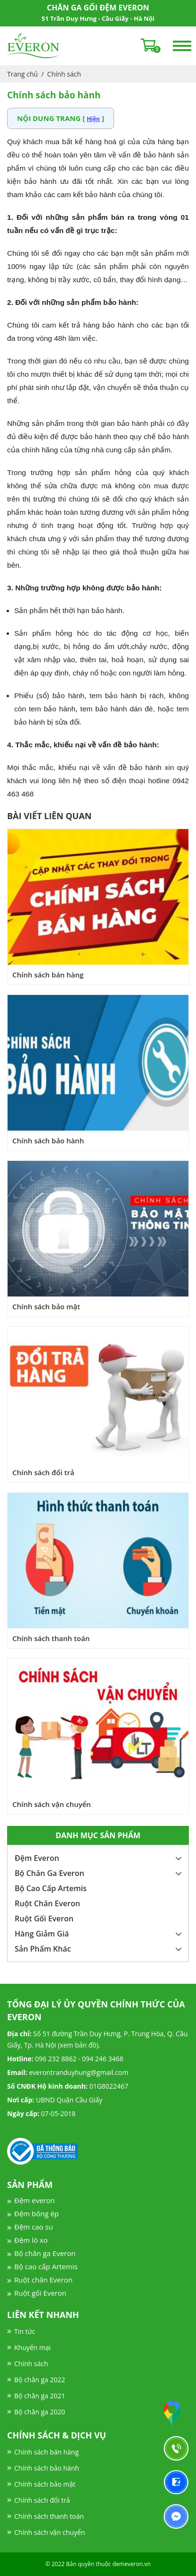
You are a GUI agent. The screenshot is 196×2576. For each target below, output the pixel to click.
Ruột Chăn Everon (47, 1903)
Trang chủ (22, 73)
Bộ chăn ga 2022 (39, 2379)
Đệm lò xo (31, 2240)
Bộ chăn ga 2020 (39, 2411)
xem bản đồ (78, 2044)
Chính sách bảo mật (46, 1306)
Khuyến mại (32, 2347)
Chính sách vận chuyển (51, 1804)
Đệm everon (34, 2200)
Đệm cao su (33, 2226)
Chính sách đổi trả (43, 1472)
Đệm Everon (37, 1858)
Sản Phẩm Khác (43, 1949)
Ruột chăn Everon (43, 2279)
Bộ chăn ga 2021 (39, 2395)
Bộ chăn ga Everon (44, 2253)
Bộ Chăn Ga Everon (49, 1873)
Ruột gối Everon (40, 2293)
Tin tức (24, 2331)
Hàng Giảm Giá (42, 1933)
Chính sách (64, 73)
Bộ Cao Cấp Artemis (51, 1888)
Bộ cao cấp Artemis (46, 2266)
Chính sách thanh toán (50, 1638)
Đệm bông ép (36, 2213)
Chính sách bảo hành (48, 1140)
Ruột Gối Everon (44, 1918)
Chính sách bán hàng (48, 974)
